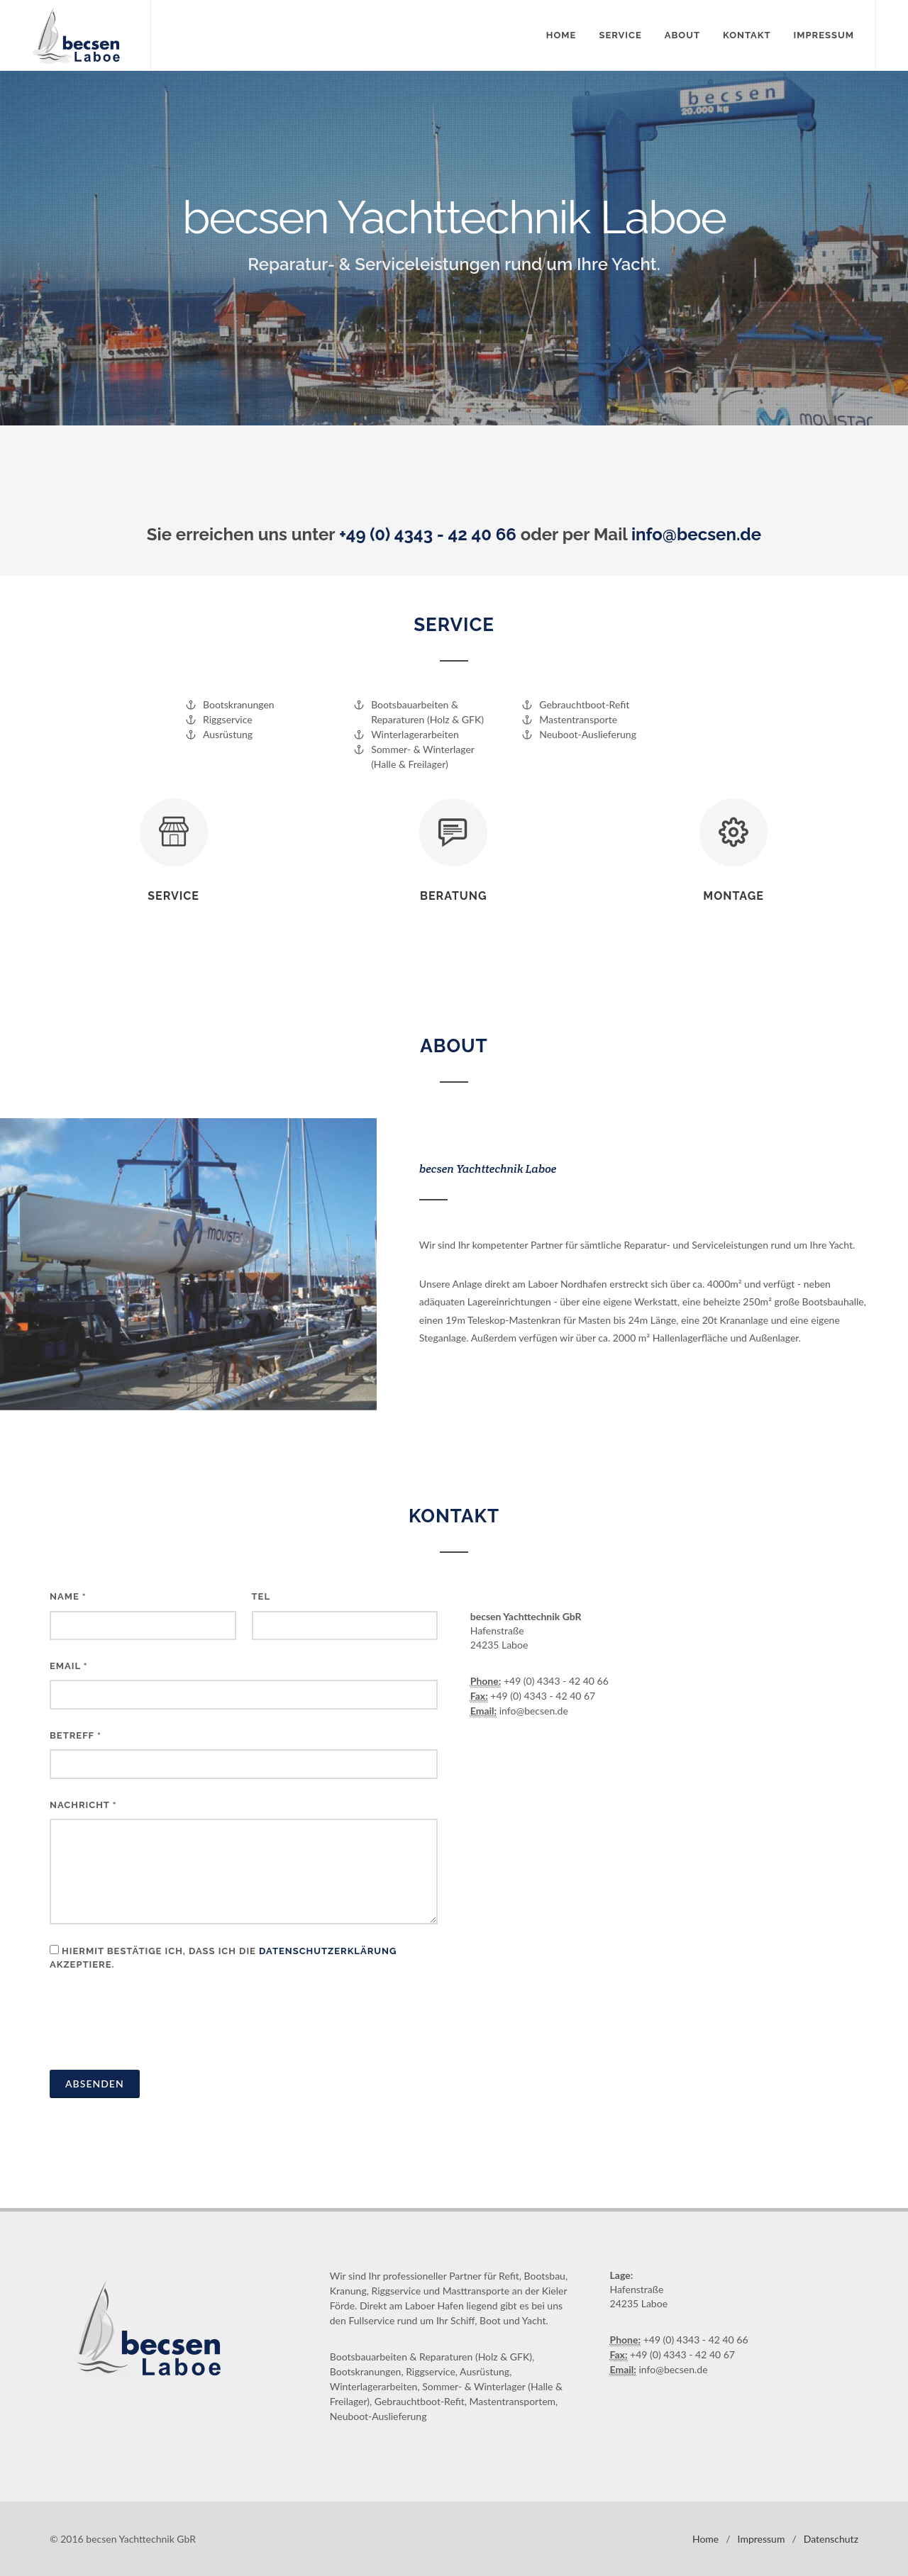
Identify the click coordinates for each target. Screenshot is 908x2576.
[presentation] (157, 2024)
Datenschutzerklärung (328, 1951)
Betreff (75, 1735)
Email (69, 1666)
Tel (261, 1596)
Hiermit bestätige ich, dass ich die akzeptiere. (223, 1957)
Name (68, 1596)
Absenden (94, 2084)
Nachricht (83, 1805)
